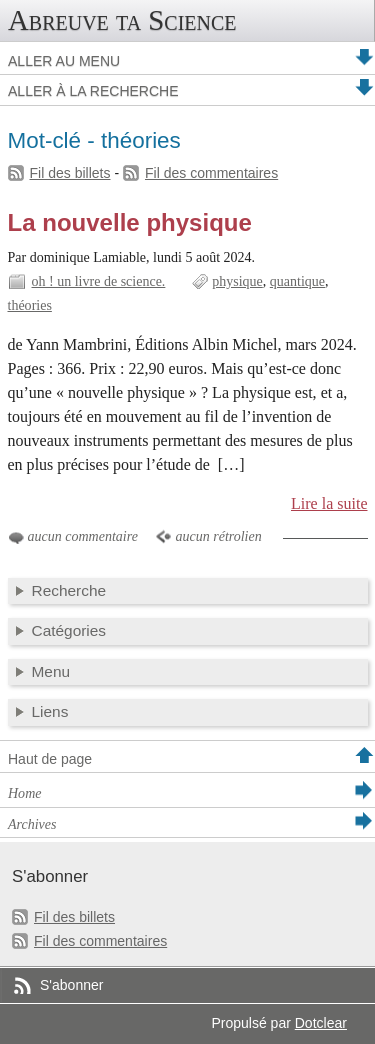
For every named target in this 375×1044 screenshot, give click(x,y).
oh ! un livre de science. (99, 281)
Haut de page (50, 759)
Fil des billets (70, 173)
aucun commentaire (83, 536)
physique (237, 281)
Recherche (69, 590)
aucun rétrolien (218, 536)
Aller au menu (64, 61)
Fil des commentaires (211, 173)
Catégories (69, 630)
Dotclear (321, 1023)
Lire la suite (329, 503)
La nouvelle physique (130, 222)
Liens (50, 711)
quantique (297, 281)
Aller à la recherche (93, 91)
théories (30, 305)
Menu (51, 671)
